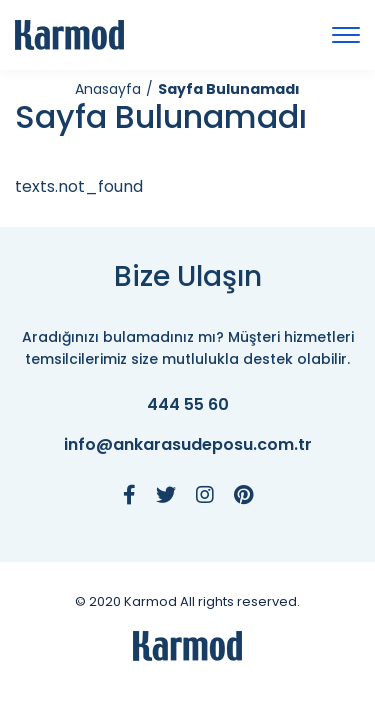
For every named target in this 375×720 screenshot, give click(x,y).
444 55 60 (188, 405)
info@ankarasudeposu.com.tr (188, 445)
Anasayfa (108, 89)
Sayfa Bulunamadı (229, 89)
